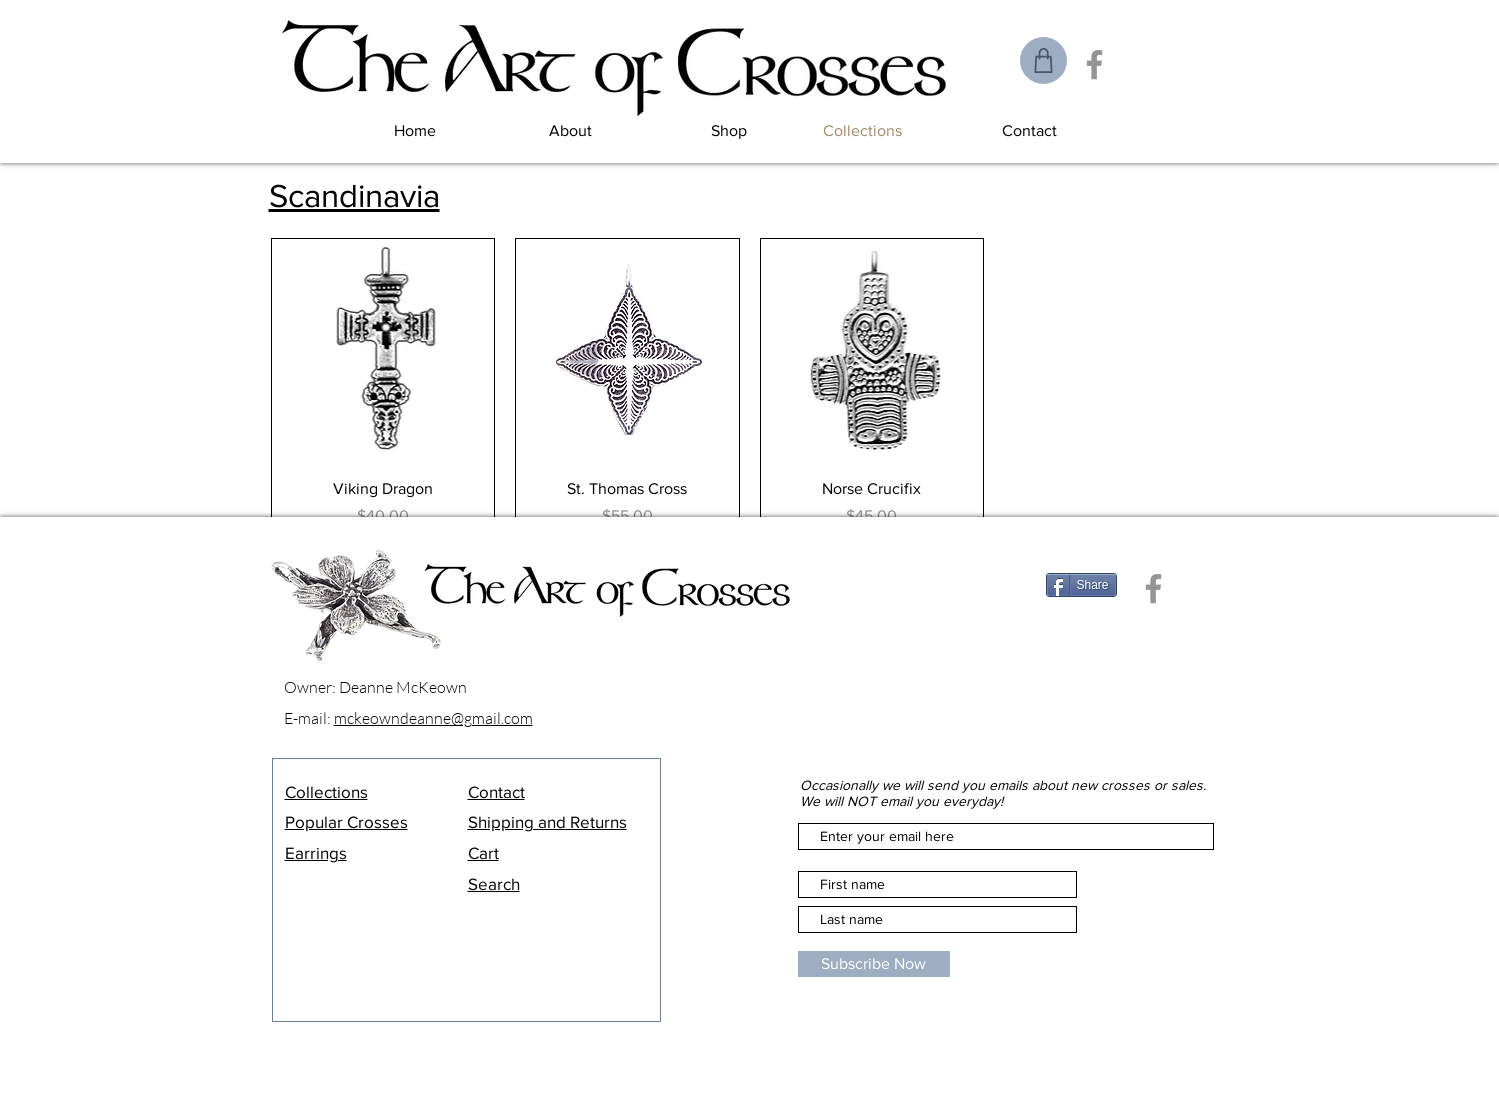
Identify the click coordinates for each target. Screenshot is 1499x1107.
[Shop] (1043, 60)
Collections (326, 791)
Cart (483, 852)
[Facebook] (1094, 64)
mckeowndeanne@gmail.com (433, 718)
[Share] (1081, 585)
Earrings (316, 852)
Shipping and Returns (547, 821)
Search (494, 883)
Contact (496, 791)
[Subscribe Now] (874, 964)
